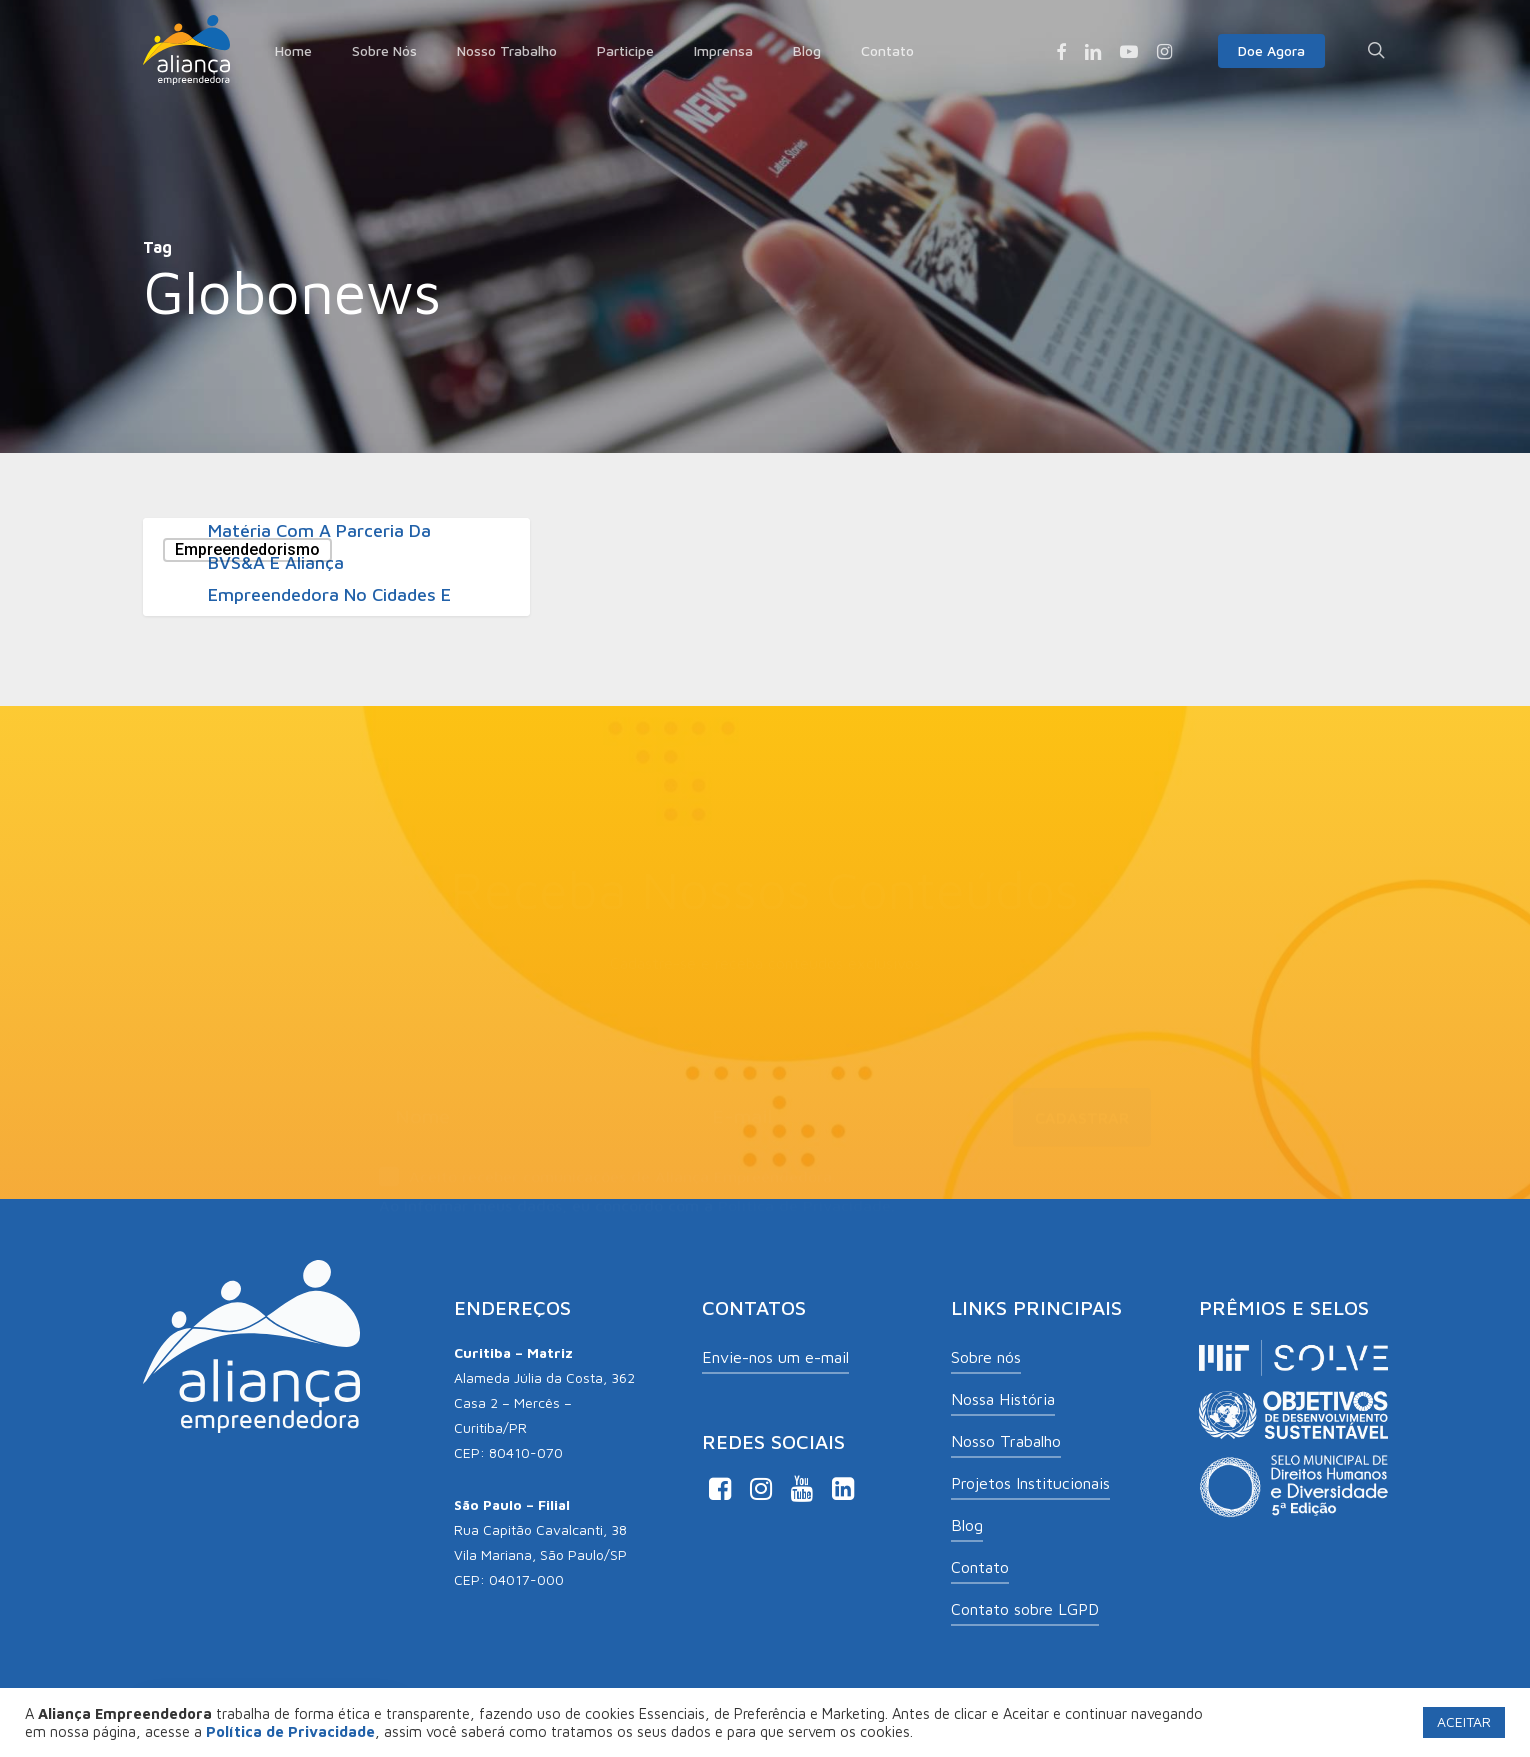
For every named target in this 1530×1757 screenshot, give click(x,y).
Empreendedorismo (247, 549)
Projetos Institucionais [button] (1030, 1483)
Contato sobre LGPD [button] (1025, 1609)
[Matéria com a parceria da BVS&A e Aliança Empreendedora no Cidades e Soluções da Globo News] (336, 567)
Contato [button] (980, 1567)
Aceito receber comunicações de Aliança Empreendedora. (607, 1169)
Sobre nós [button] (986, 1357)
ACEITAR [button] (1464, 1721)
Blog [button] (967, 1525)
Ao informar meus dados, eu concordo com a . (637, 1196)
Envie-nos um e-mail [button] (775, 1357)
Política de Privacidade (804, 1196)
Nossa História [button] (1003, 1399)
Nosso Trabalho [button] (1006, 1441)
